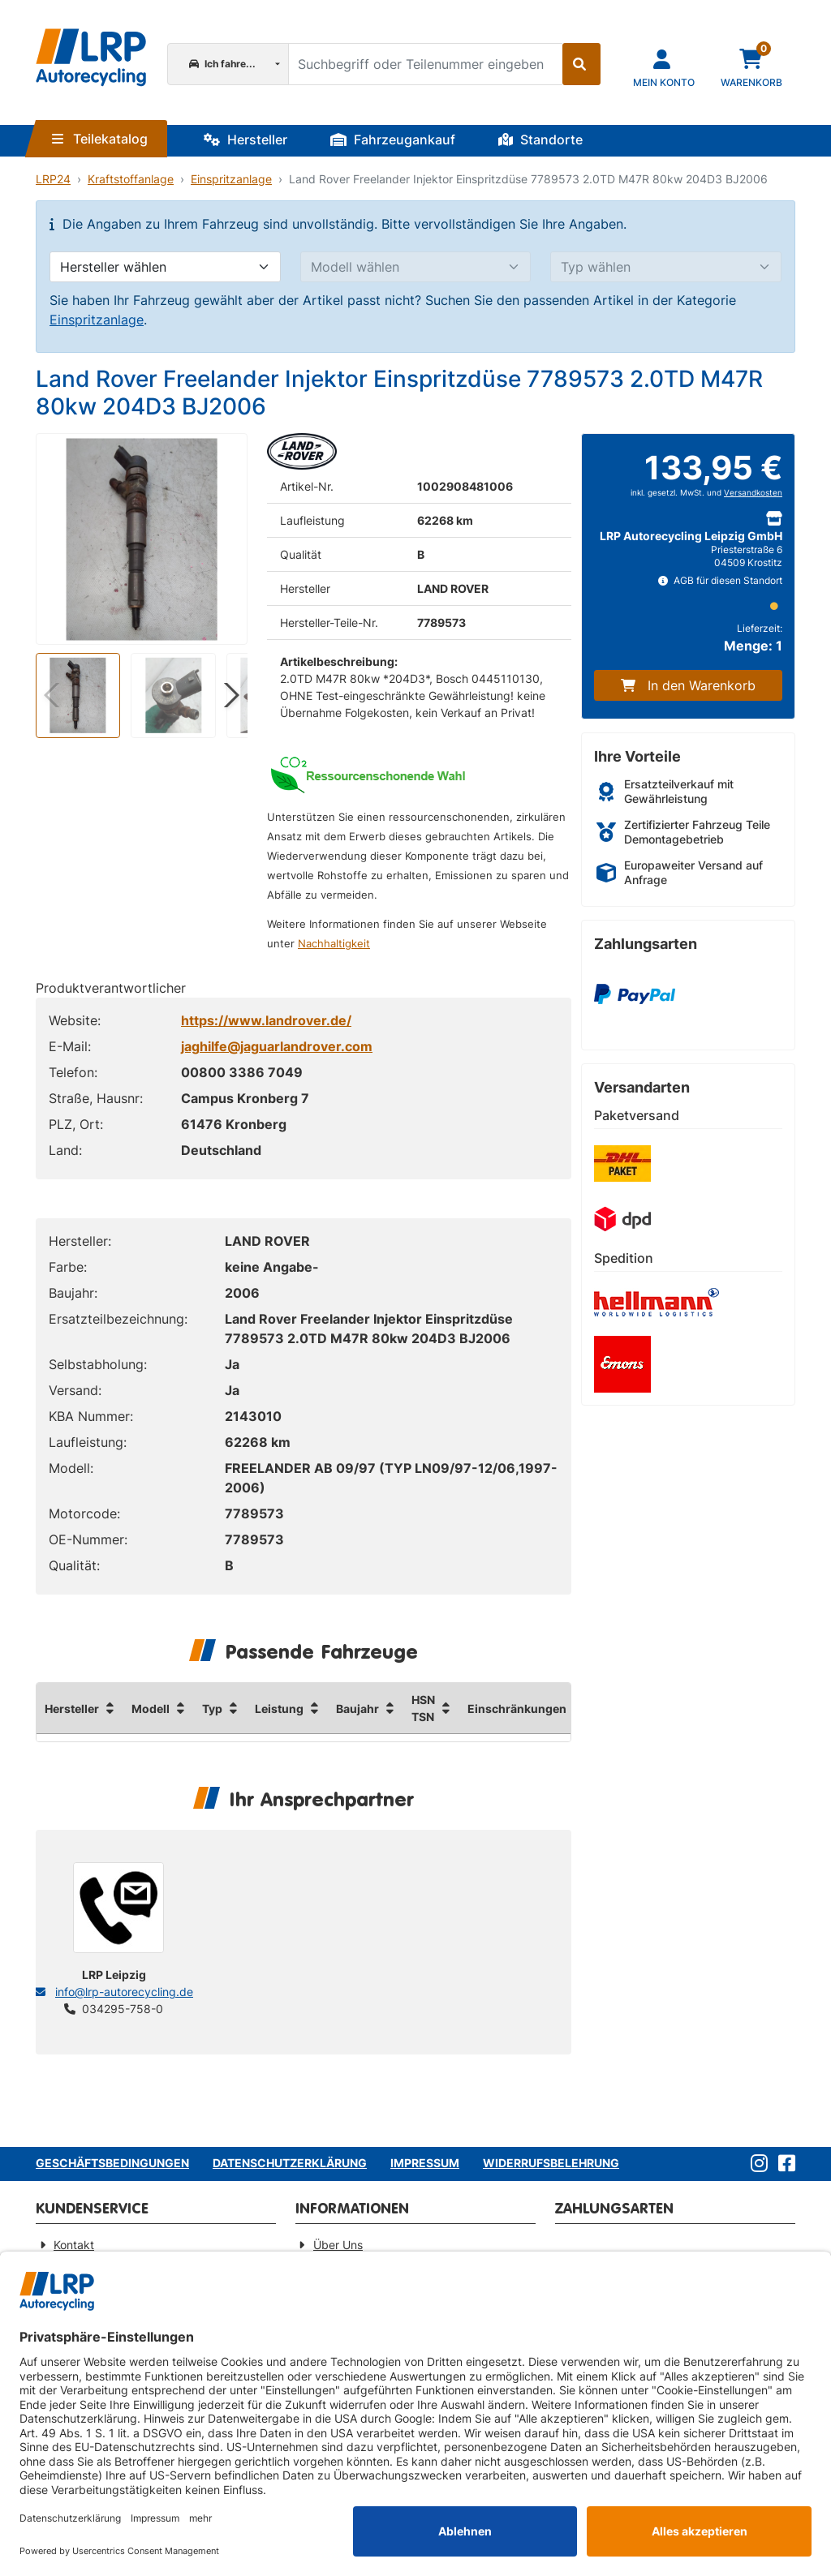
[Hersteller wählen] (165, 266)
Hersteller (245, 139)
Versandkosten (753, 492)
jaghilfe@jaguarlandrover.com (276, 1046)
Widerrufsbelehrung (551, 2163)
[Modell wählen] (416, 266)
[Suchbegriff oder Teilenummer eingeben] (424, 64)
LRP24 (53, 179)
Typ (212, 1708)
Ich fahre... (222, 64)
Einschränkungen (516, 1708)
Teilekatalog (100, 139)
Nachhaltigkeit (334, 944)
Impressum (424, 2163)
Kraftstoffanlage (131, 179)
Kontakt (74, 2245)
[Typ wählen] (665, 266)
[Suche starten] (581, 64)
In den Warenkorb (688, 685)
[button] (228, 695)
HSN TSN (423, 1708)
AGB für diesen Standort (720, 580)
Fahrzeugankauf (392, 139)
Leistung (279, 1708)
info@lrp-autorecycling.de (124, 1992)
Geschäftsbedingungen (112, 2163)
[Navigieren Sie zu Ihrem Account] (664, 66)
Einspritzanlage (231, 179)
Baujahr (357, 1708)
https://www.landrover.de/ (266, 1020)
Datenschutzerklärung (290, 2163)
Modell (150, 1708)
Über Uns (338, 2245)
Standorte (540, 139)
